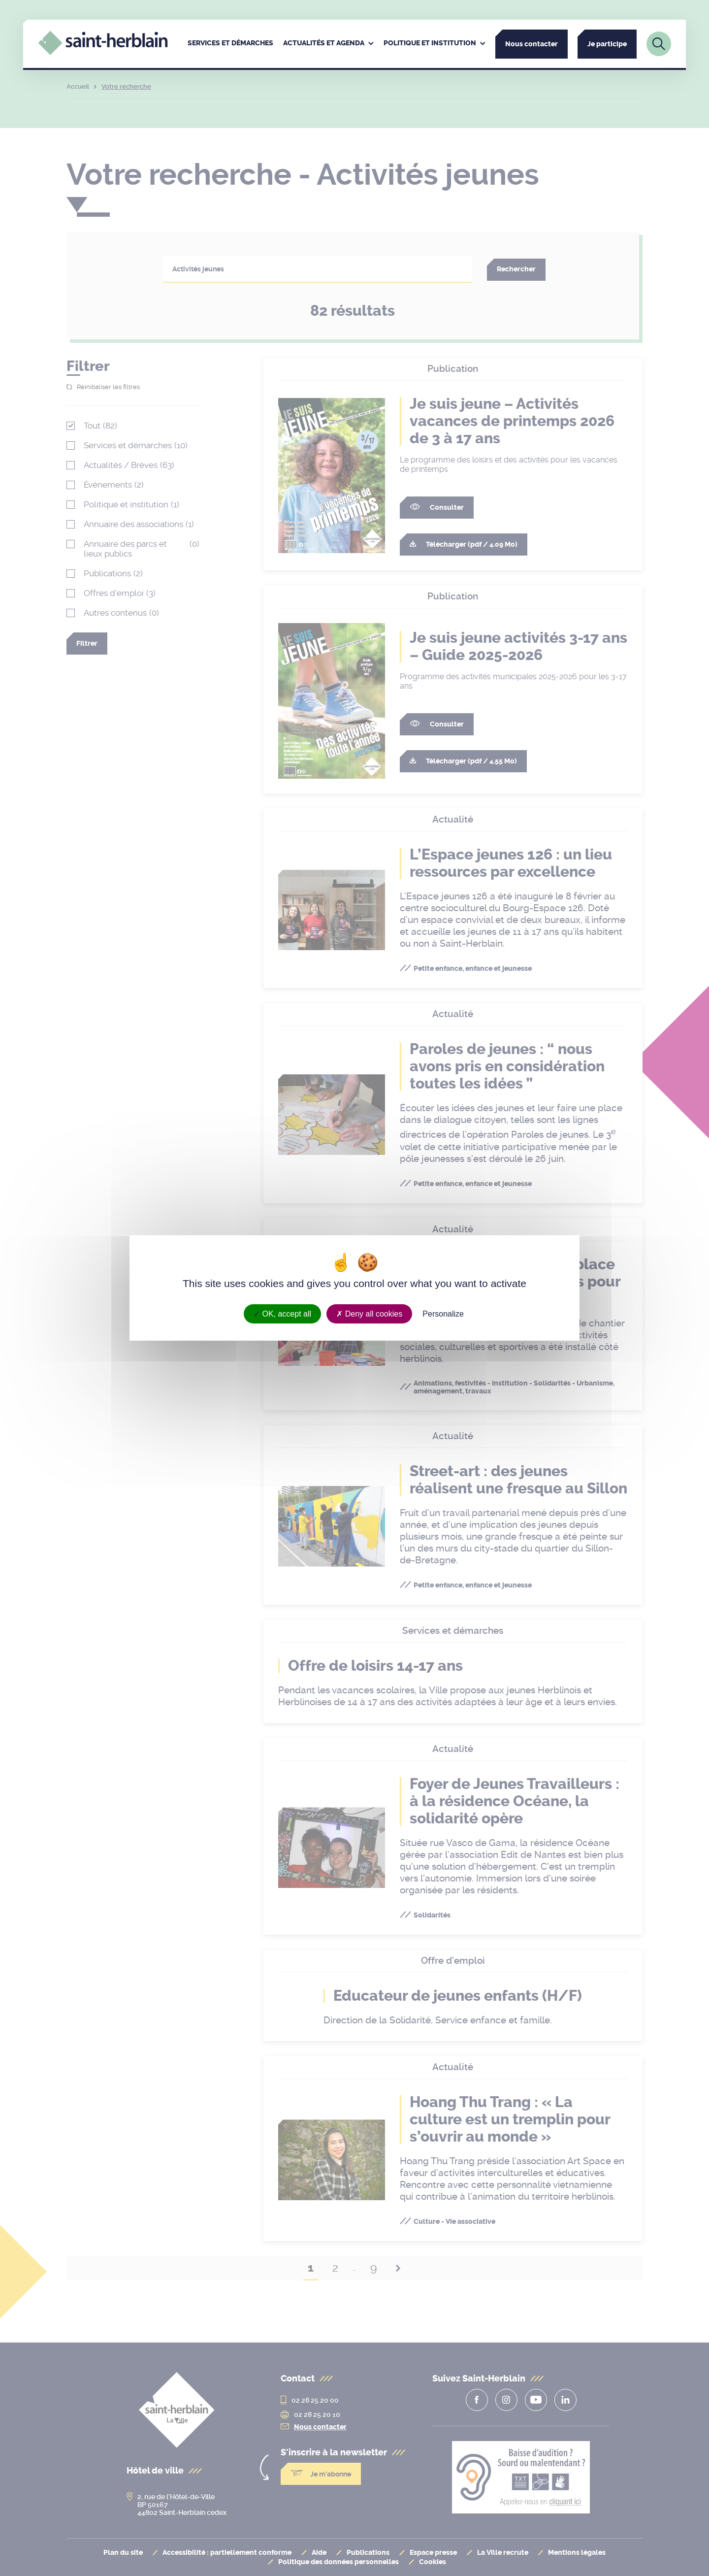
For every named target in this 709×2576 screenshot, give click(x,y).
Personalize (443, 1314)
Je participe (607, 44)
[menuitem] (230, 44)
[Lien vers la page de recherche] (658, 44)
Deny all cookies (369, 1314)
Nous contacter (531, 44)
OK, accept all (282, 1314)
